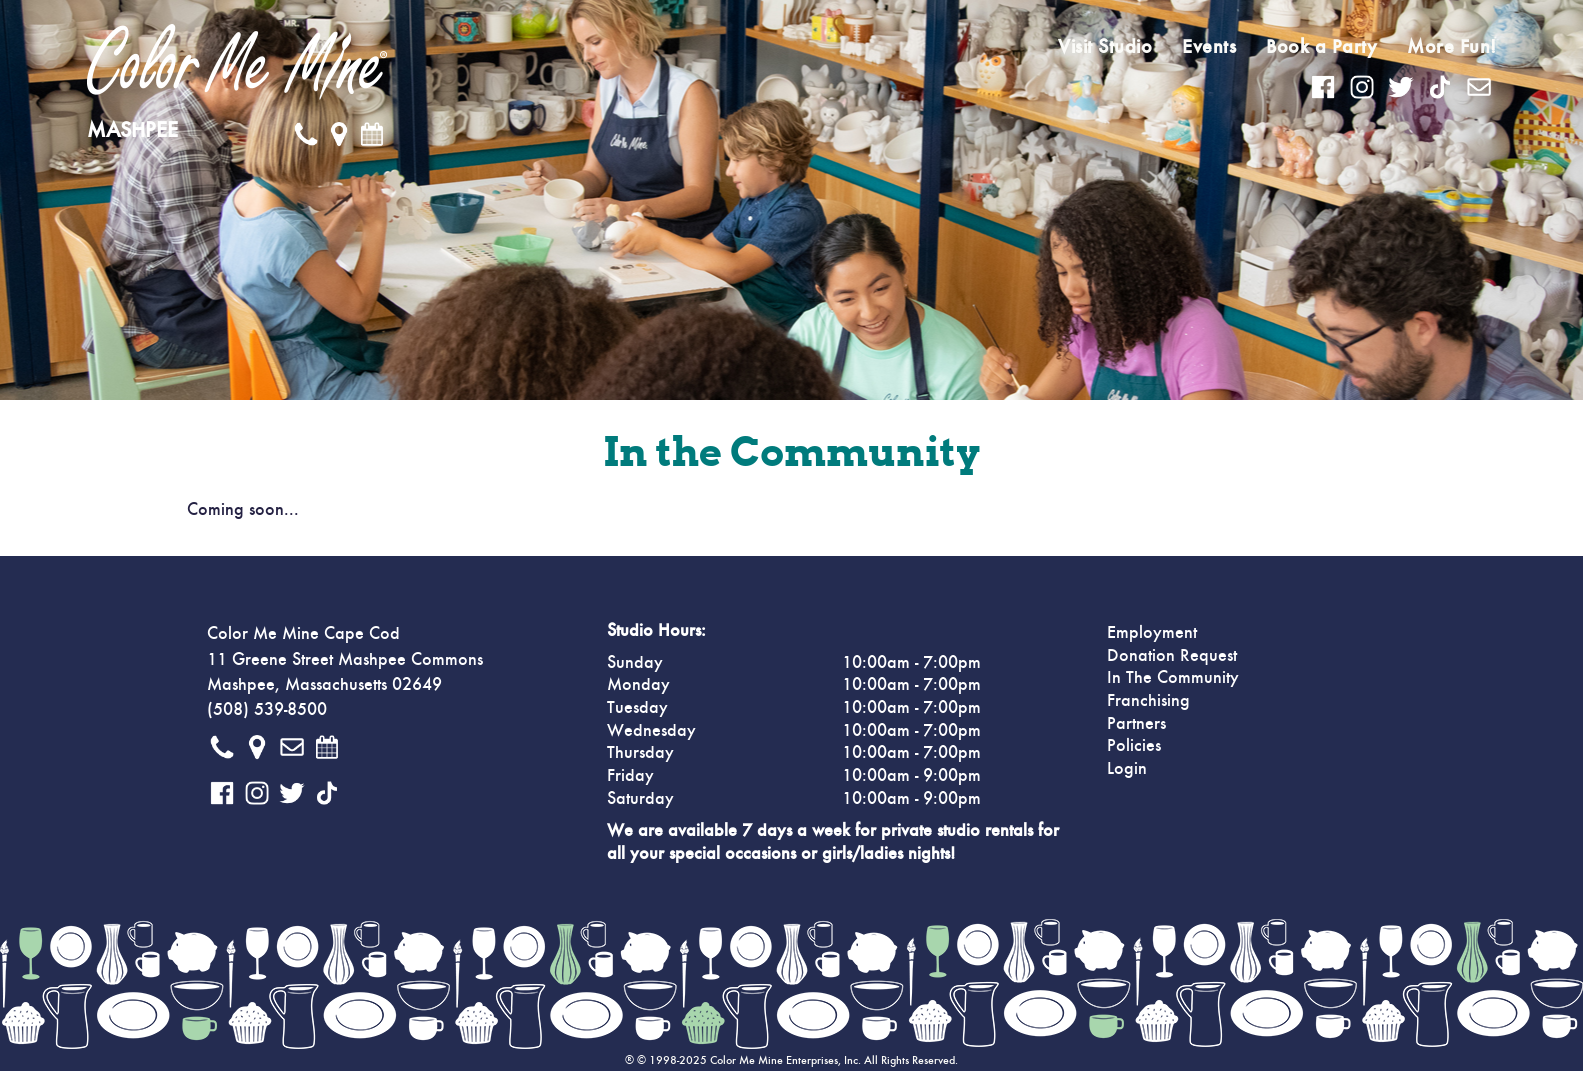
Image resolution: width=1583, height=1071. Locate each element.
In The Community (1173, 678)
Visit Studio (1105, 47)
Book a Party (1321, 47)
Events (1209, 47)
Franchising (1148, 701)
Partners (1136, 724)
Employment (1152, 633)
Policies (1134, 746)
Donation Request (1172, 656)
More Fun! (1452, 47)
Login (1127, 769)
